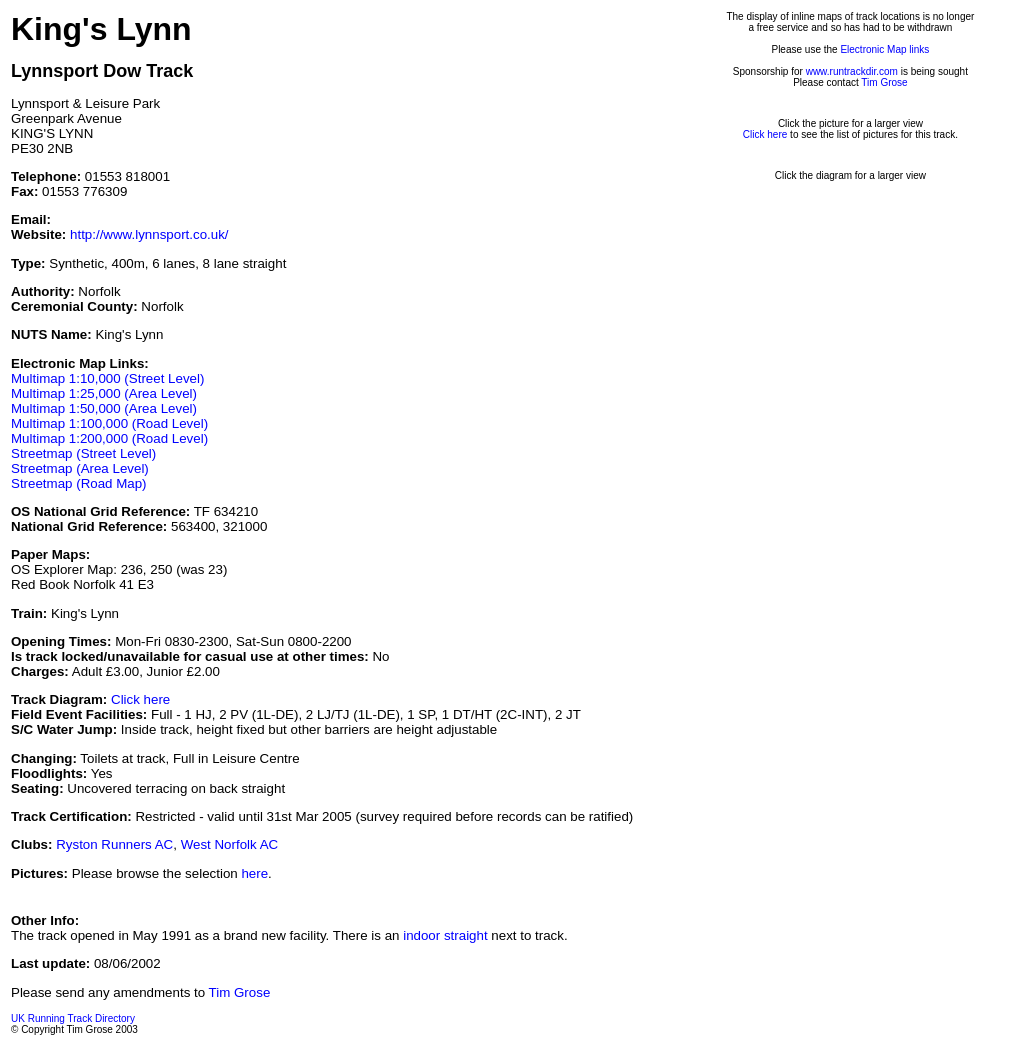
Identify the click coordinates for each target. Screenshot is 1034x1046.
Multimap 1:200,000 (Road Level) (109, 438)
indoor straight (445, 935)
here (254, 873)
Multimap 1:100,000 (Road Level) (109, 423)
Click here (140, 699)
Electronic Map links (884, 49)
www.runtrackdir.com (852, 71)
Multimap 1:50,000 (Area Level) (104, 408)
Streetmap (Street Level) (83, 453)
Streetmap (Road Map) (79, 483)
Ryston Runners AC (114, 844)
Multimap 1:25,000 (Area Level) (104, 393)
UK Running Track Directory (73, 1018)
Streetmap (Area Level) (80, 468)
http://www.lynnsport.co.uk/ (149, 234)
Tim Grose (884, 82)
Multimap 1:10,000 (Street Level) (107, 378)
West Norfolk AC (230, 844)
